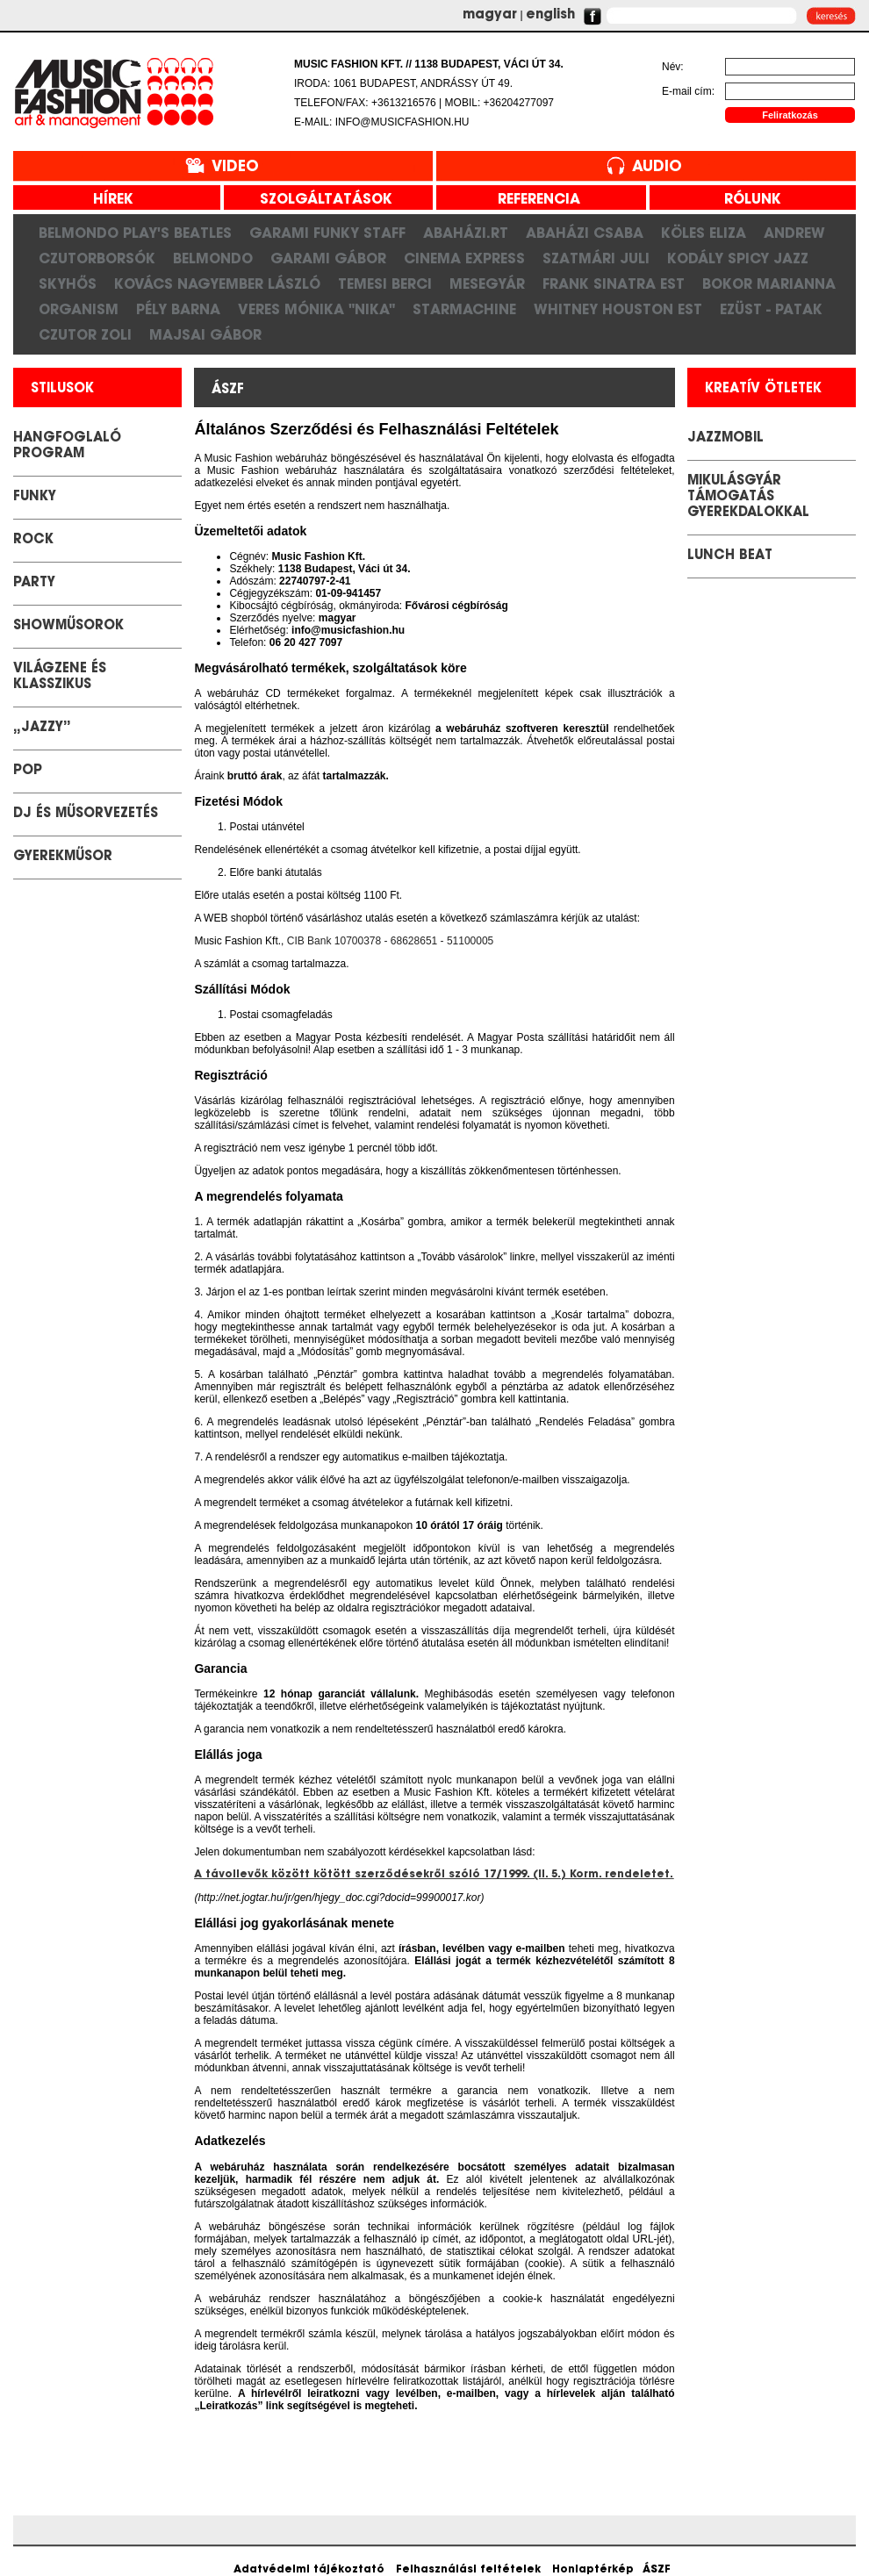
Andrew (794, 232)
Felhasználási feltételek (468, 2570)
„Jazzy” (42, 728)
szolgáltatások (319, 200)
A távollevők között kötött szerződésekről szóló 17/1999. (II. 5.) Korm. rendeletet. (433, 1874)
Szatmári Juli (596, 258)
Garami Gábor (328, 258)
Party (34, 583)
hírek (106, 200)
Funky (34, 497)
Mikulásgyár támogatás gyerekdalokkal (748, 497)
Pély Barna (178, 309)
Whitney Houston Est (618, 309)
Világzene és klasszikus (59, 677)
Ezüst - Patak (771, 309)
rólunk (746, 200)
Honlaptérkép (593, 2570)
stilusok (62, 389)
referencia (532, 200)
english (550, 15)
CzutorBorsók (97, 258)
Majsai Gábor (205, 334)
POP (27, 771)
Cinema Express (464, 258)
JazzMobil (725, 438)
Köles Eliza (703, 232)
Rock (33, 540)
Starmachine (464, 309)
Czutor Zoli (85, 334)
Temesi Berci (385, 283)
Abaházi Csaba (584, 232)
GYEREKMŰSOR (62, 857)
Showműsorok (68, 626)
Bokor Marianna (769, 283)
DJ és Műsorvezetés (85, 814)
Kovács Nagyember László (217, 283)
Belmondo (213, 258)
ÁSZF (657, 2570)
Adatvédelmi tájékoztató (308, 2570)
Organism (78, 309)
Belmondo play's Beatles (135, 232)
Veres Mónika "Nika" (316, 309)
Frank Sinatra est (613, 283)
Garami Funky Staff (327, 232)
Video (235, 167)
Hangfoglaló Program (67, 446)
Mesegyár (487, 283)
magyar (490, 15)
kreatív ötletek (763, 389)
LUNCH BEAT (729, 556)
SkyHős (68, 283)
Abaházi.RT (465, 232)
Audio (657, 167)
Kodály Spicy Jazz (737, 258)
